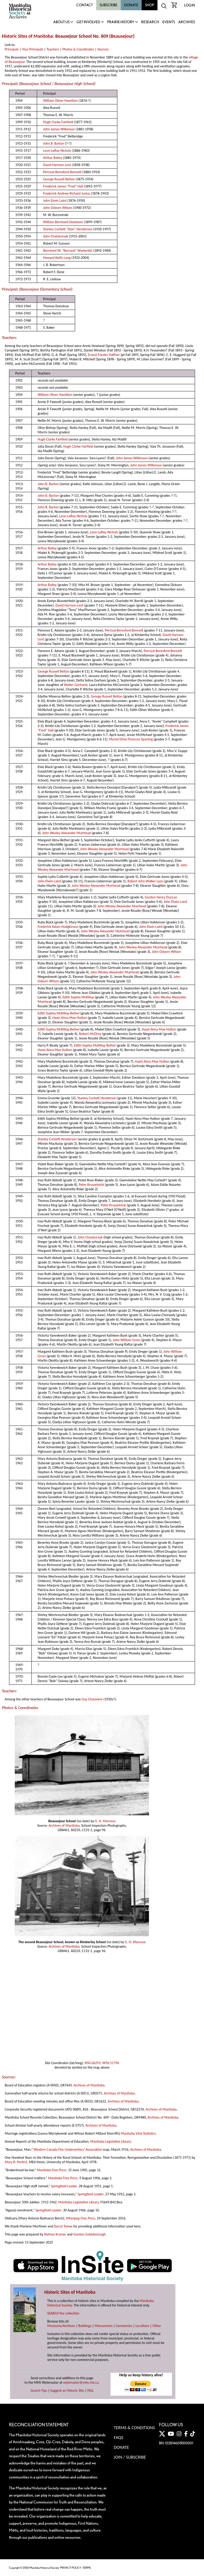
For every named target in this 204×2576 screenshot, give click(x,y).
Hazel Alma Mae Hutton (69, 1018)
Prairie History (120, 22)
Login (189, 5)
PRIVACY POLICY (70, 2567)
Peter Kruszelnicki (91, 1184)
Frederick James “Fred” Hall (63, 186)
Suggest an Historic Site (67, 2390)
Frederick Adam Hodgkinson (58, 926)
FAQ (90, 2390)
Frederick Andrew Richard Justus (66, 193)
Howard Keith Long (57, 258)
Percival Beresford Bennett (62, 172)
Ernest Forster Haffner (104, 355)
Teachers (53, 49)
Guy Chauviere (92, 1699)
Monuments (104, 2326)
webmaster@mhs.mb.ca (80, 2382)
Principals (12, 49)
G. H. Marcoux (105, 1821)
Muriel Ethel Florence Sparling (131, 739)
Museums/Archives (61, 2326)
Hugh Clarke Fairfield (58, 122)
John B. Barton (53, 143)
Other (157, 2326)
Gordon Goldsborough (89, 2234)
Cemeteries (124, 2326)
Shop (149, 5)
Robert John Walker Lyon (146, 881)
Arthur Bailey (52, 158)
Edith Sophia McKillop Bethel (58, 1013)
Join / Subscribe (130, 2457)
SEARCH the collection (63, 2313)
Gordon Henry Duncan (161, 897)
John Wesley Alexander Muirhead (66, 833)
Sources (103, 49)
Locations (142, 2326)
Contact (84, 5)
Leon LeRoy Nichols (57, 150)
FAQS (118, 2437)
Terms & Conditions (134, 2427)
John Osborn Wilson (57, 208)
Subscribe (108, 5)
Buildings (84, 2326)
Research (150, 22)
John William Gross (126, 1340)
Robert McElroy (90, 1034)
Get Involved (88, 22)
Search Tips (39, 2390)
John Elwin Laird (54, 200)
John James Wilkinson (59, 129)
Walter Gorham (75, 685)
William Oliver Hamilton (60, 100)
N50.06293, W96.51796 (102, 2063)
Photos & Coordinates (78, 49)
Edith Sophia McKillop (78, 997)
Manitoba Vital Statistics (138, 2133)
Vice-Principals (32, 49)
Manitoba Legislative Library (110, 2141)
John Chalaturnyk (55, 236)
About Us (61, 22)
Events (168, 22)
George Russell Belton (59, 179)
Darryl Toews (63, 2226)
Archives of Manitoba (64, 1825)
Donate (131, 5)
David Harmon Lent (57, 165)
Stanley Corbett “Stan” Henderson (67, 229)
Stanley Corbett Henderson (97, 1098)
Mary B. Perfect (16, 2162)
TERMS (87, 2567)
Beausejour (122, 36)
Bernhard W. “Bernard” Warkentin (68, 250)
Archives (186, 22)
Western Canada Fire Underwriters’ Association (68, 2149)
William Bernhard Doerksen (63, 222)
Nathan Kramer (55, 2234)
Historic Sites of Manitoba (27, 36)
